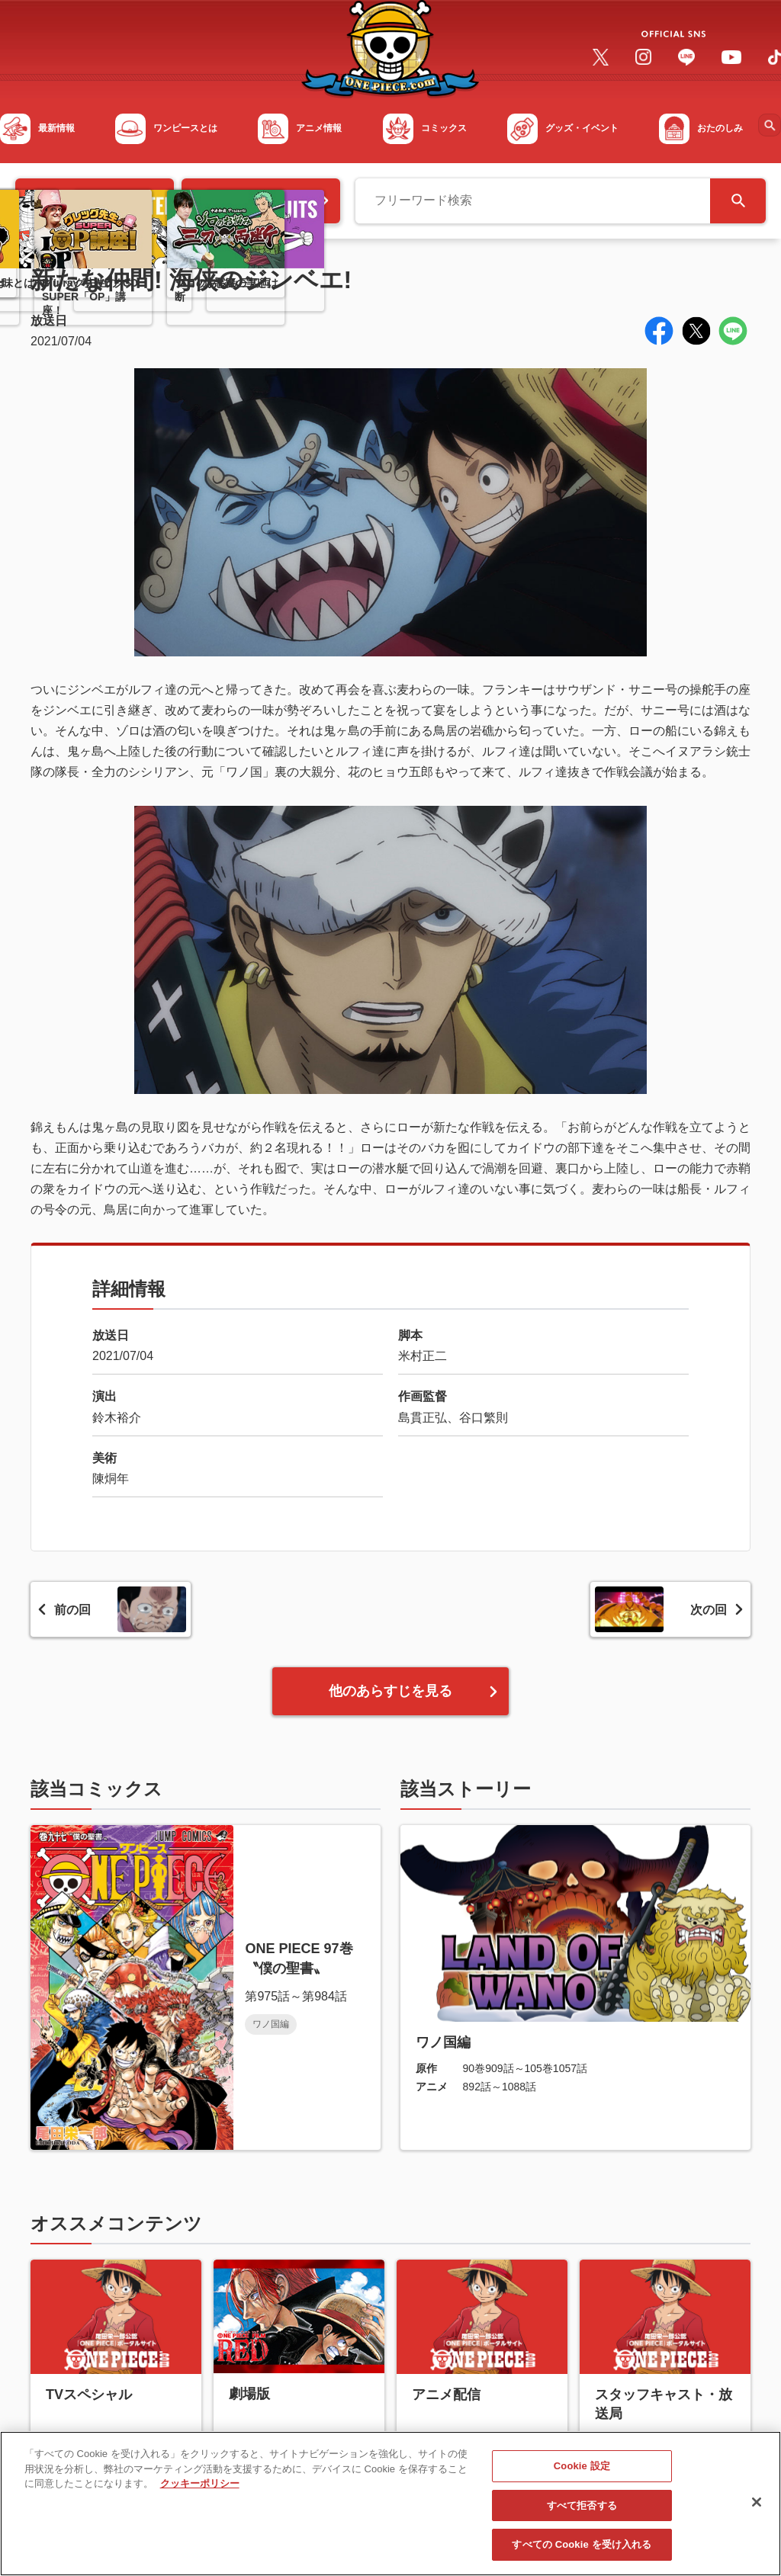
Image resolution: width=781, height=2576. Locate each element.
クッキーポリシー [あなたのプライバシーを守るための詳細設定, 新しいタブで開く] (199, 2490)
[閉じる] (756, 2509)
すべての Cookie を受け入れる (581, 2552)
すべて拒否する (582, 2512)
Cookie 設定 (582, 2472)
